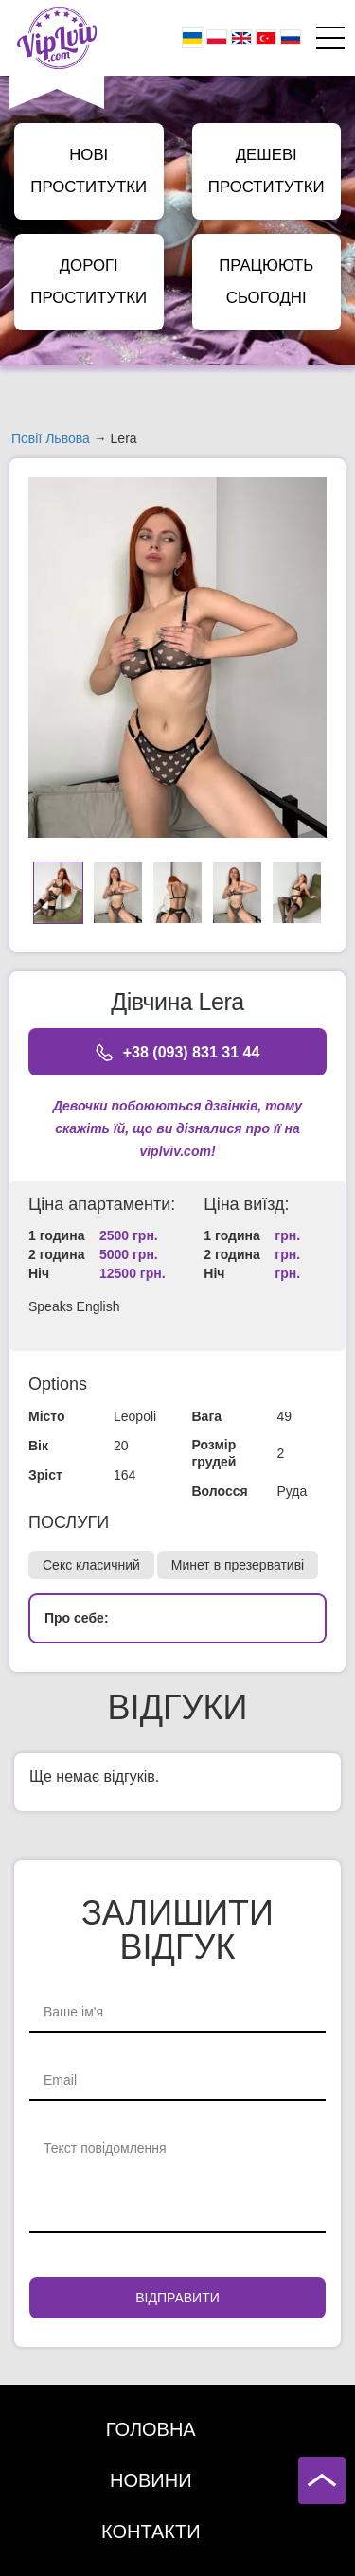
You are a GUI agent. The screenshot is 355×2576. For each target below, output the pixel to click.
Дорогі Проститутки (88, 282)
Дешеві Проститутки (266, 171)
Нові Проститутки (88, 171)
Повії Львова (50, 438)
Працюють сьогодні (266, 282)
